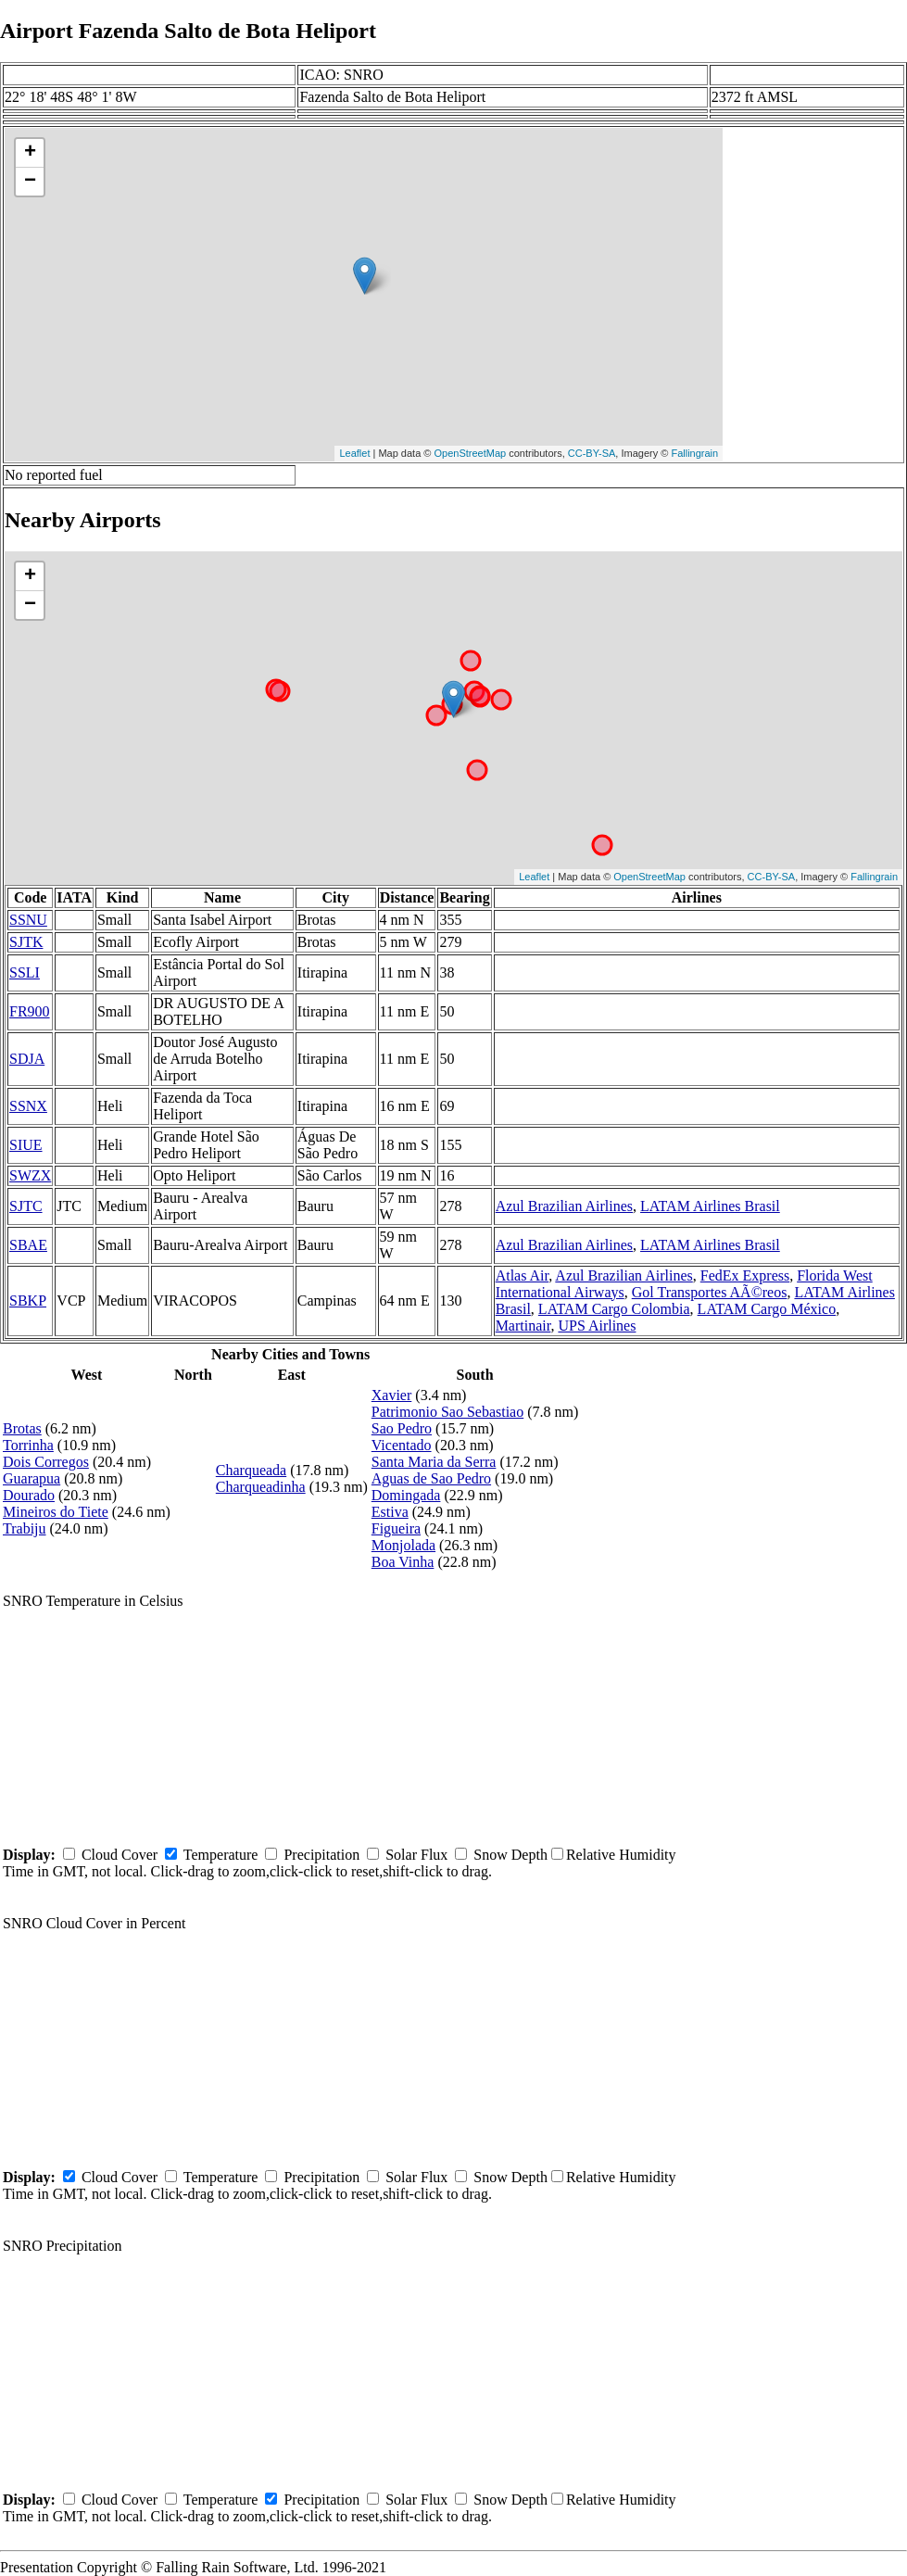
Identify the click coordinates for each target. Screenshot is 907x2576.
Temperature (220, 1855)
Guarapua (31, 1478)
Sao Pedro (402, 1428)
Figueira (396, 1528)
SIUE (26, 1145)
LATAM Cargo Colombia (614, 1309)
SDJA (26, 1059)
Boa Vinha (403, 1562)
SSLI (24, 972)
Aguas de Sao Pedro (431, 1478)
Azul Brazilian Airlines (564, 1206)
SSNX (28, 1106)
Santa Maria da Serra (434, 1462)
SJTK (26, 942)
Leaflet (354, 453)
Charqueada (251, 1470)
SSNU (28, 920)
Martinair (523, 1325)
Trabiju (24, 1528)
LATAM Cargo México (767, 1309)
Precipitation (321, 1855)
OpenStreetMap (471, 453)
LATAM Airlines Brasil (710, 1206)
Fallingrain (694, 453)
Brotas (22, 1428)
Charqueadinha (261, 1487)
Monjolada (403, 1545)
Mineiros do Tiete (55, 1512)
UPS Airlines (597, 1325)
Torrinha (28, 1445)
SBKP (27, 1300)
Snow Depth (510, 1855)
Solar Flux (416, 1855)
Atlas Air (522, 1275)
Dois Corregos (46, 1462)
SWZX (30, 1175)
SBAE (28, 1245)
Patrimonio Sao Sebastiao (447, 1412)
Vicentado (402, 1445)
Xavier (392, 1395)
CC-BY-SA (592, 453)
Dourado (29, 1495)
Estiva (390, 1512)
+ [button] (30, 153)
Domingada (406, 1495)
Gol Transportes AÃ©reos (709, 1292)
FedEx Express (744, 1275)
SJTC (26, 1206)
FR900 (29, 1011)
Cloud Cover (119, 1855)
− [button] (30, 182)
